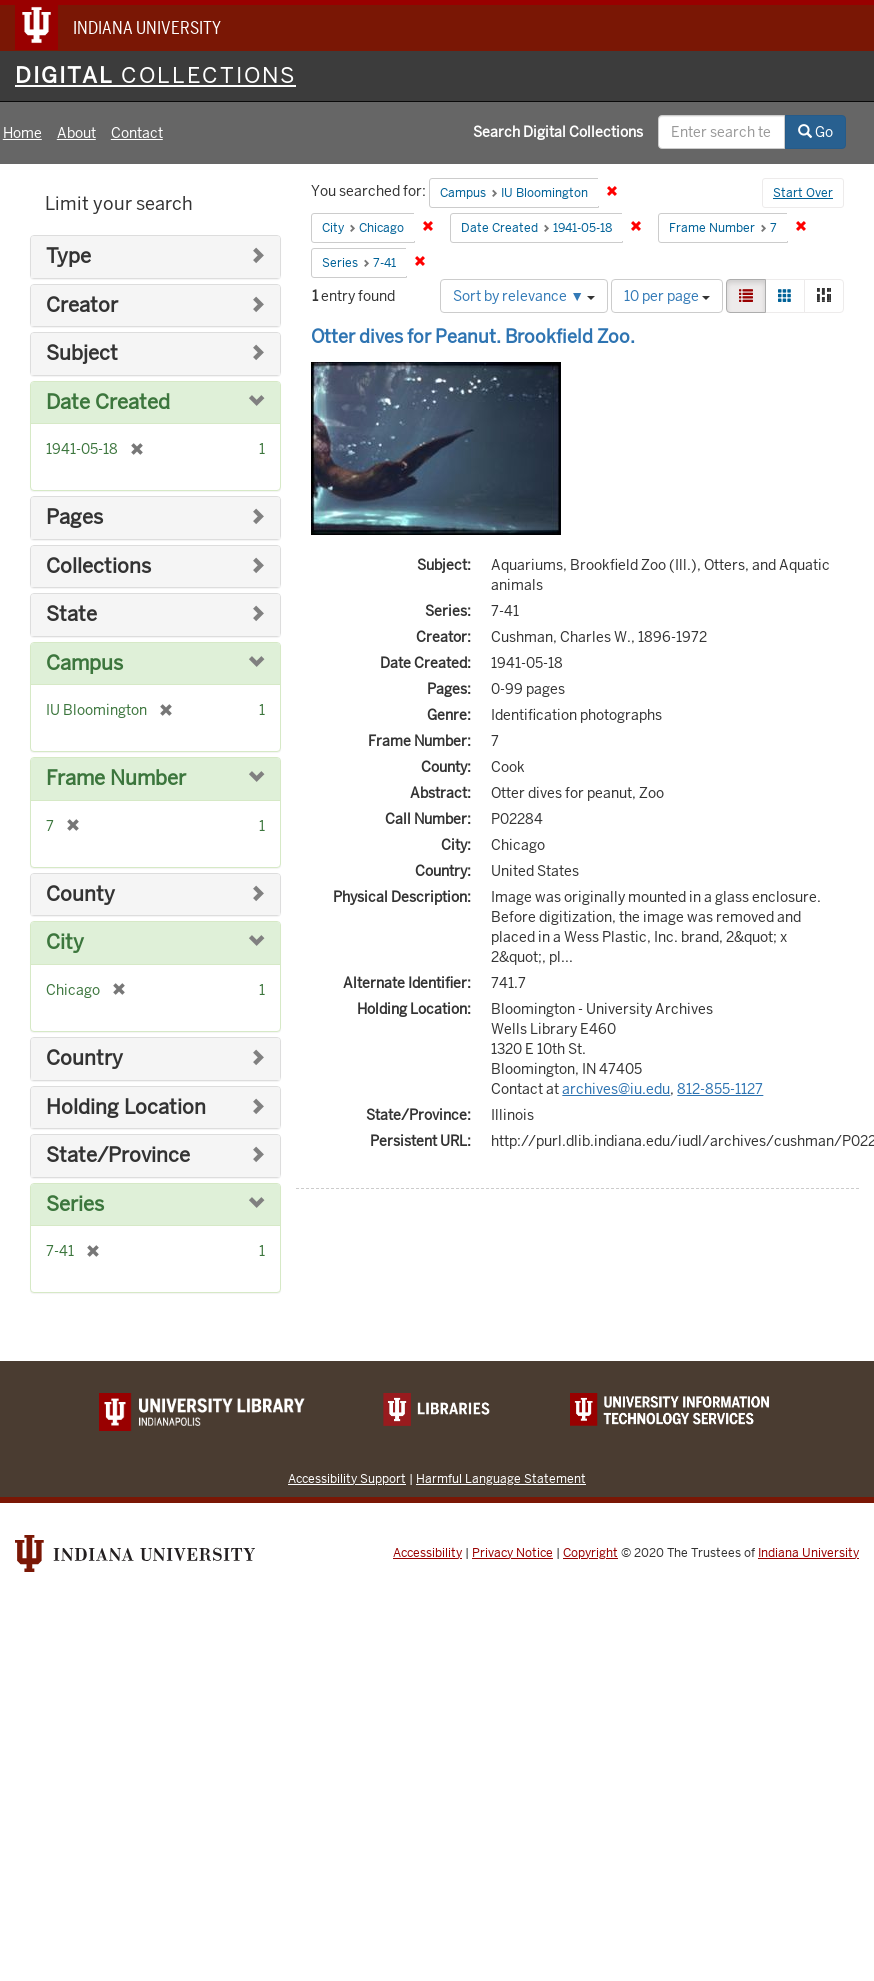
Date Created (108, 402)
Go (815, 132)
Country (84, 1058)
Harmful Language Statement (501, 1478)
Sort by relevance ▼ (524, 296)
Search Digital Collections (558, 132)
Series (75, 1204)
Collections (98, 566)
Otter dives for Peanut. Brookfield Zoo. (473, 336)
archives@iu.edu (616, 1089)
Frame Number (116, 778)
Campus (84, 663)
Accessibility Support (347, 1478)
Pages (74, 517)
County (80, 894)
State (71, 614)
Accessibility (427, 1553)
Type (68, 256)
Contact (137, 133)
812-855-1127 (720, 1089)
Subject (82, 353)
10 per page (667, 296)
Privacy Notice (512, 1553)
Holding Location (126, 1107)
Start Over (803, 193)
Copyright (590, 1553)
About (76, 133)
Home (22, 133)
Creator (82, 305)
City (65, 942)
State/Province (118, 1155)
